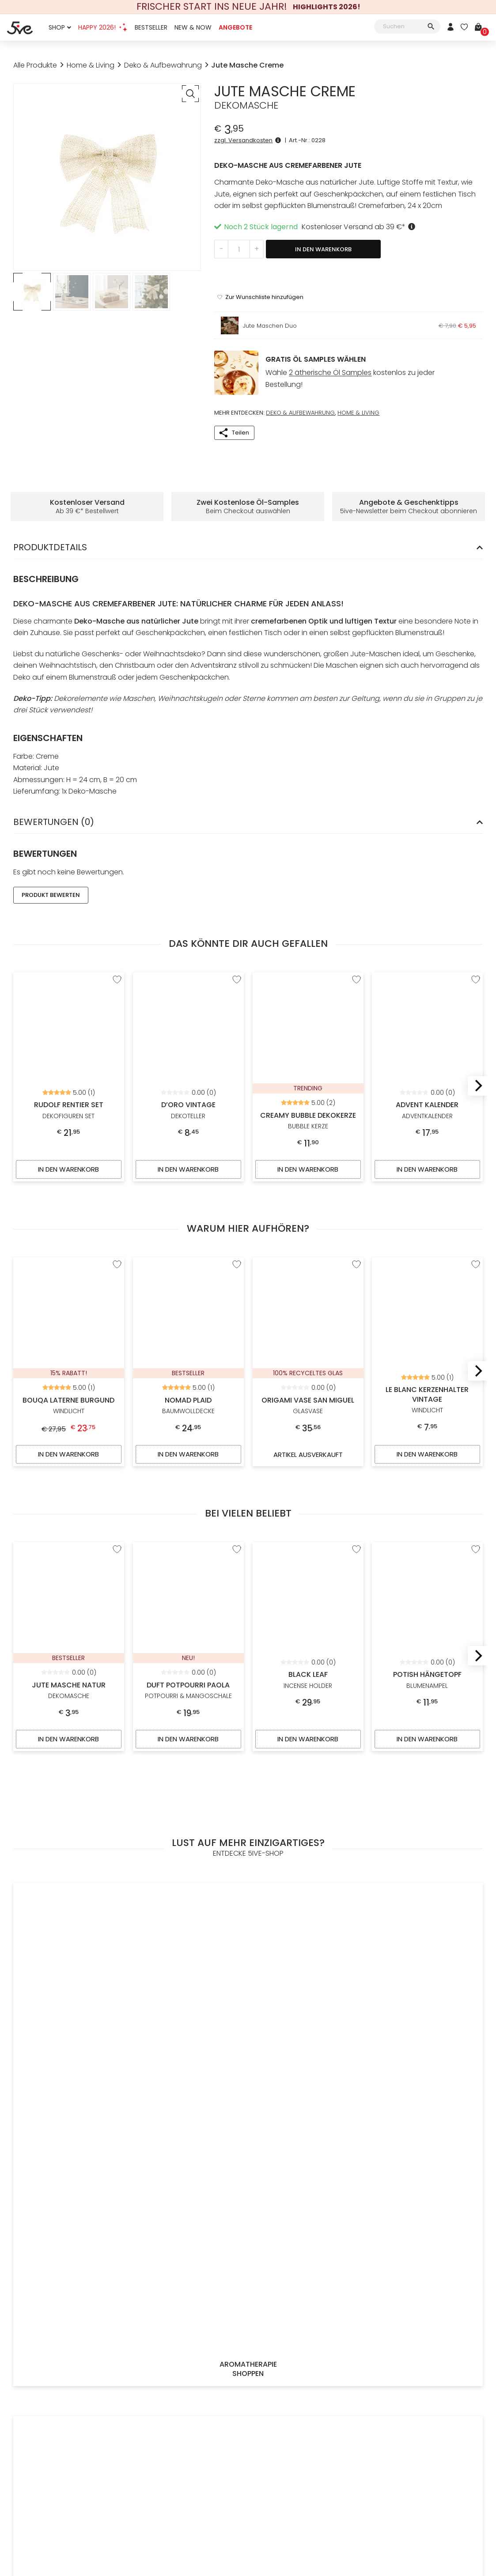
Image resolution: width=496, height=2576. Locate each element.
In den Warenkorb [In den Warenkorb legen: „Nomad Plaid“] (188, 1413)
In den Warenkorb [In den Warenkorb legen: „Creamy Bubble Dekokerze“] (307, 1138)
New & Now (193, 27)
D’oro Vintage (188, 976)
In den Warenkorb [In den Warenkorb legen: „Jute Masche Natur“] (68, 1697)
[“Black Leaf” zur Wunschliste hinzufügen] (356, 1508)
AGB (207, 2441)
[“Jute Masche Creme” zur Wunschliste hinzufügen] (260, 266)
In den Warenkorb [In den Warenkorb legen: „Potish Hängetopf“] (427, 1697)
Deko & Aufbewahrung (163, 65)
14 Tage (326, 2043)
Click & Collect (293, 2303)
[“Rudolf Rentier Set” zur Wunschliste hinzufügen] (117, 948)
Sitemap (320, 2441)
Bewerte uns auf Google (429, 2308)
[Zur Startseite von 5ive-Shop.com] (45, 2445)
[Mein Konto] (450, 28)
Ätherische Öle (187, 2273)
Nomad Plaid (188, 1271)
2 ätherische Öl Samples (330, 342)
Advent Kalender (427, 976)
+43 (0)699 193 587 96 (436, 2266)
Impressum (187, 2303)
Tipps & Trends (187, 2243)
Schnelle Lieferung (300, 2258)
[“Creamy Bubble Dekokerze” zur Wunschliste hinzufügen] (356, 948)
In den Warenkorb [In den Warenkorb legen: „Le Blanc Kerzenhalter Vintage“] (427, 1413)
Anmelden (67, 2243)
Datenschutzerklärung (353, 2179)
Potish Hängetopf (427, 1535)
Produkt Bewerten (51, 864)
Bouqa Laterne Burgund (68, 1271)
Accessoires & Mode (308, 1865)
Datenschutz (285, 2441)
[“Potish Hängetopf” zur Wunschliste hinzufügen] (475, 1508)
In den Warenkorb (323, 249)
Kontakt (187, 2318)
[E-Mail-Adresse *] (202, 2158)
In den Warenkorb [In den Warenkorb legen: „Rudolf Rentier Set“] (68, 1138)
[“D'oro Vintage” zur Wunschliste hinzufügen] (236, 948)
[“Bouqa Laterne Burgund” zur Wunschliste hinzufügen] (117, 1233)
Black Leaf (308, 1535)
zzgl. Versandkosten (249, 140)
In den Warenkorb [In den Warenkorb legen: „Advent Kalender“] (427, 1138)
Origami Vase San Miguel (308, 1271)
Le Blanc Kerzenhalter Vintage (427, 1265)
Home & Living (90, 65)
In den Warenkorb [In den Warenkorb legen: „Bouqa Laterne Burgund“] (68, 1413)
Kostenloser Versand (170, 2043)
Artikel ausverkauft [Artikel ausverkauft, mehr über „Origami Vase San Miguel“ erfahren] (307, 1413)
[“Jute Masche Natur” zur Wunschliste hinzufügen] (117, 1508)
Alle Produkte (35, 65)
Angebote (235, 27)
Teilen (240, 401)
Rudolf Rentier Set (68, 976)
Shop (57, 27)
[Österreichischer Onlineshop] (308, 2357)
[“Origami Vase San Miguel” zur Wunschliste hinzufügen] (356, 1233)
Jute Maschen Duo (270, 295)
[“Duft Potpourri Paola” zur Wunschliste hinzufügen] (236, 1508)
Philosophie (187, 2258)
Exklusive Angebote (427, 1865)
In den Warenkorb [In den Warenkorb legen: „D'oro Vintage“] (188, 1138)
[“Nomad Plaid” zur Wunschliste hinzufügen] (236, 1233)
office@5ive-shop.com (439, 2277)
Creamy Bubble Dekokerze (308, 986)
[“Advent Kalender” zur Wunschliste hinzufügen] (475, 948)
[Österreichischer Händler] (310, 2364)
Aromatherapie (68, 1865)
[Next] (476, 1055)
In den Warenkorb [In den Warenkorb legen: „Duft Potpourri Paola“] (188, 1697)
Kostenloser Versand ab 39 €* (360, 227)
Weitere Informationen (308, 2318)
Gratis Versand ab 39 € (308, 2243)
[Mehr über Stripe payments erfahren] (454, 2445)
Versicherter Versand (305, 2288)
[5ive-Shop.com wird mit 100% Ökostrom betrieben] (429, 2370)
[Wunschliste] (464, 28)
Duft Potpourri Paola (188, 1545)
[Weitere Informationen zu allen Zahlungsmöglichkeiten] (187, 2381)
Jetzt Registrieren (86, 2258)
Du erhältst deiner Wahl (248, 2043)
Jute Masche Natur (68, 1545)
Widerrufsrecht (240, 2441)
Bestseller (151, 27)
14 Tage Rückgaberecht (308, 2273)
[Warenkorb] (481, 28)
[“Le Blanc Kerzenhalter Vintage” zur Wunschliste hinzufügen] (475, 1233)
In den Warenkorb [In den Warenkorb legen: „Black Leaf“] (307, 1697)
